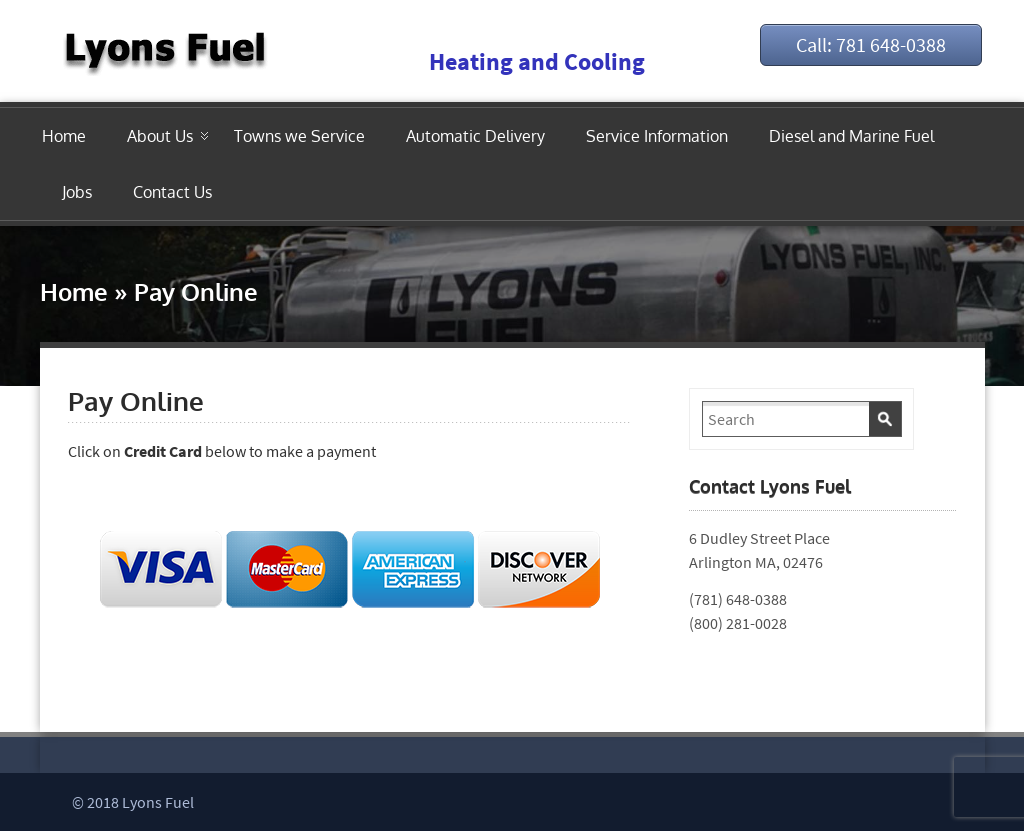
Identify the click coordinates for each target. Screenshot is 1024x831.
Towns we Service (299, 136)
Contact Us (172, 192)
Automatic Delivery (475, 136)
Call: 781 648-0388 (871, 44)
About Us (160, 136)
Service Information (657, 136)
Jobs (77, 192)
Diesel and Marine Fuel (851, 136)
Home (64, 136)
